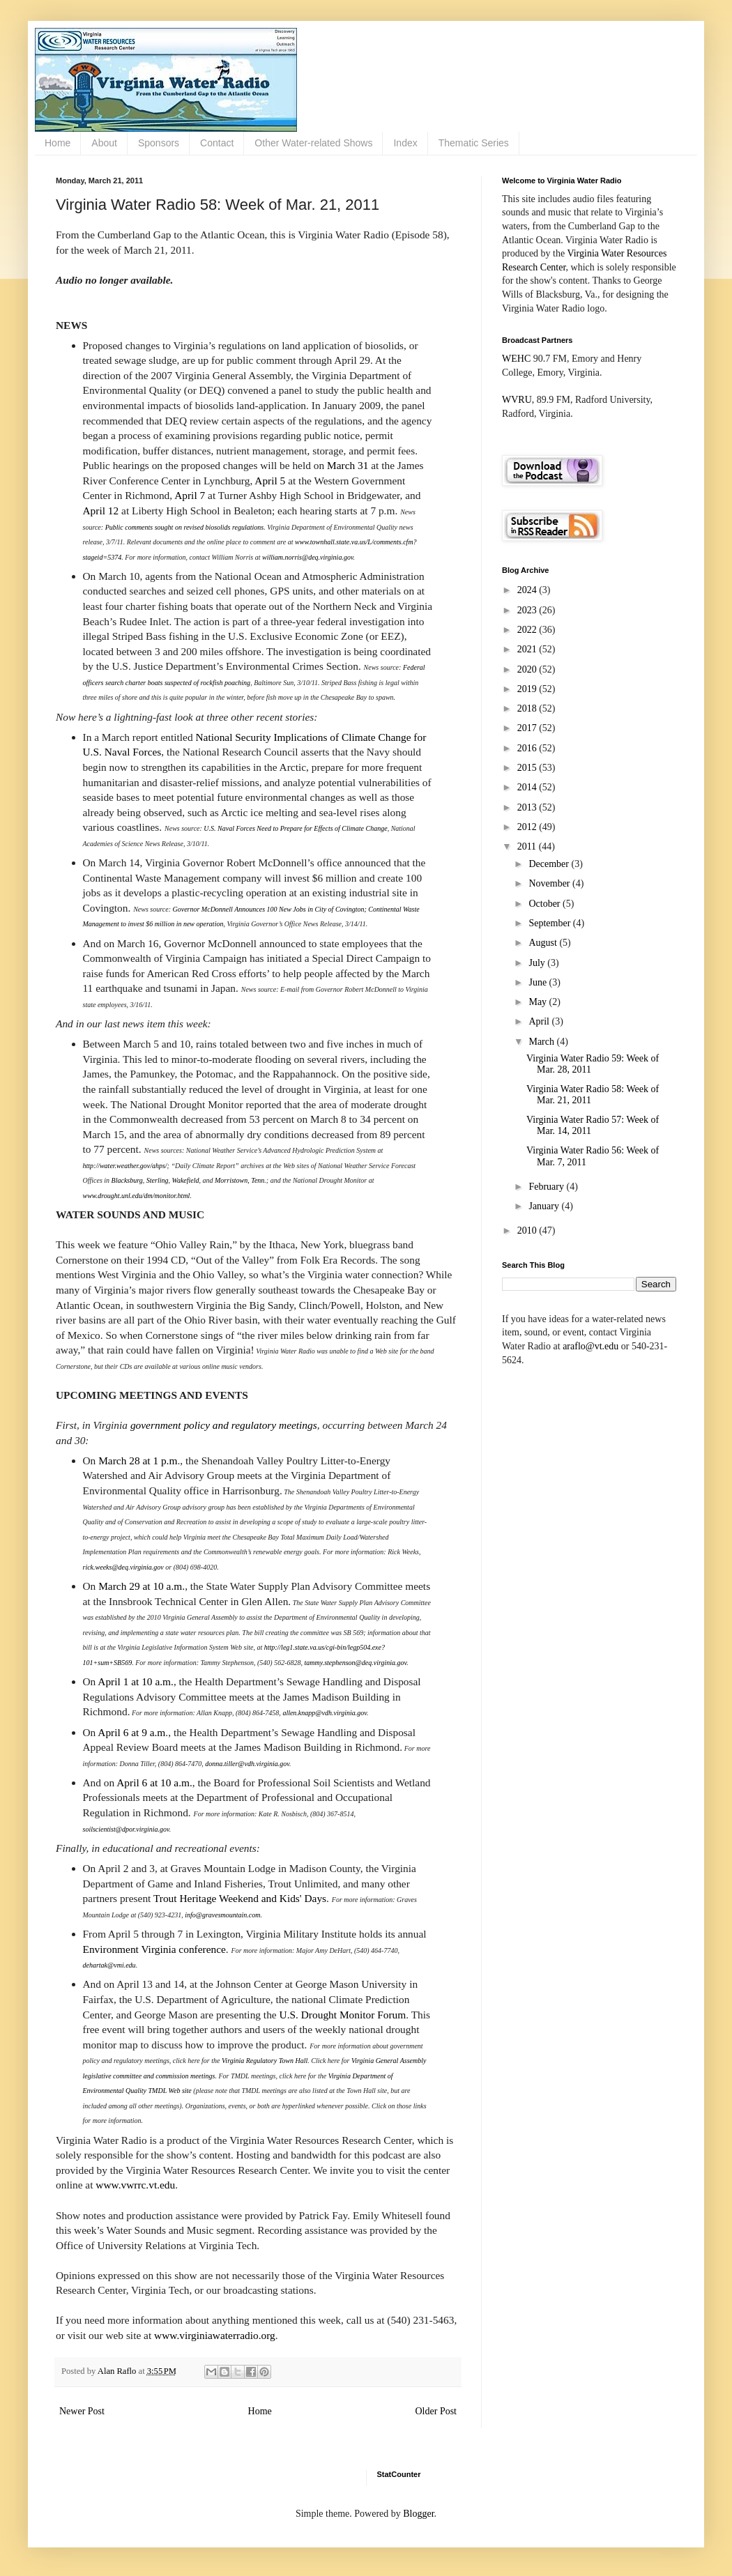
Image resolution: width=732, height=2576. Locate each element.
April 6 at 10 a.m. (154, 1782)
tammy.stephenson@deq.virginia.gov (356, 1662)
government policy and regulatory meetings (223, 1425)
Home (57, 142)
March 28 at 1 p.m (137, 1460)
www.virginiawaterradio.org (214, 2335)
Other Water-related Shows (313, 142)
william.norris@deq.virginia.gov (307, 557)
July (537, 963)
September (550, 923)
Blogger (418, 2513)
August (543, 942)
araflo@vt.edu (590, 1346)
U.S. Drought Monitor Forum (343, 2015)
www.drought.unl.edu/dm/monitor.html (136, 1195)
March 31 (347, 465)
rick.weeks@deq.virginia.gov (123, 1567)
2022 (528, 629)
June (538, 982)
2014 (528, 787)
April (539, 1021)
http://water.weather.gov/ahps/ (125, 1166)
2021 (528, 649)
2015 (528, 767)
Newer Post (82, 2411)
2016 (528, 748)
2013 (528, 807)
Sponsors (158, 142)
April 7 (189, 495)
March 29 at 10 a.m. (141, 1586)
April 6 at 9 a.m (131, 1732)
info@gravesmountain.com (222, 1915)
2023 (528, 610)
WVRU (517, 399)
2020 (528, 669)
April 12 (101, 510)
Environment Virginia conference (154, 1949)
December (549, 864)
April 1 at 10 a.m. (136, 1681)
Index (405, 142)
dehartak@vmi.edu (109, 1965)
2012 (528, 827)
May (538, 1002)
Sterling (157, 1180)
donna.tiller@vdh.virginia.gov (247, 1764)
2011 (528, 846)
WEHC (516, 358)
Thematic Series (474, 142)
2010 (528, 1230)
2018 (528, 708)
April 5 (269, 480)
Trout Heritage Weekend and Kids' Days (239, 1898)
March (542, 1041)
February (547, 1186)
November (550, 883)
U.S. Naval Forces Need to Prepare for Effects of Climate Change (295, 828)
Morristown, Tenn (239, 1180)
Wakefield (185, 1180)
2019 (528, 689)
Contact (217, 142)
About (104, 142)
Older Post (436, 2411)
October (545, 903)
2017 (528, 728)
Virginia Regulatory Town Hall (264, 2060)
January (544, 1206)
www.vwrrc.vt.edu (135, 2185)
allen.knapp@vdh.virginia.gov (324, 1713)
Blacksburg (127, 1180)
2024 (528, 590)
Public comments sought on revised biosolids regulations (184, 527)
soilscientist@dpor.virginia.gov (126, 1829)
